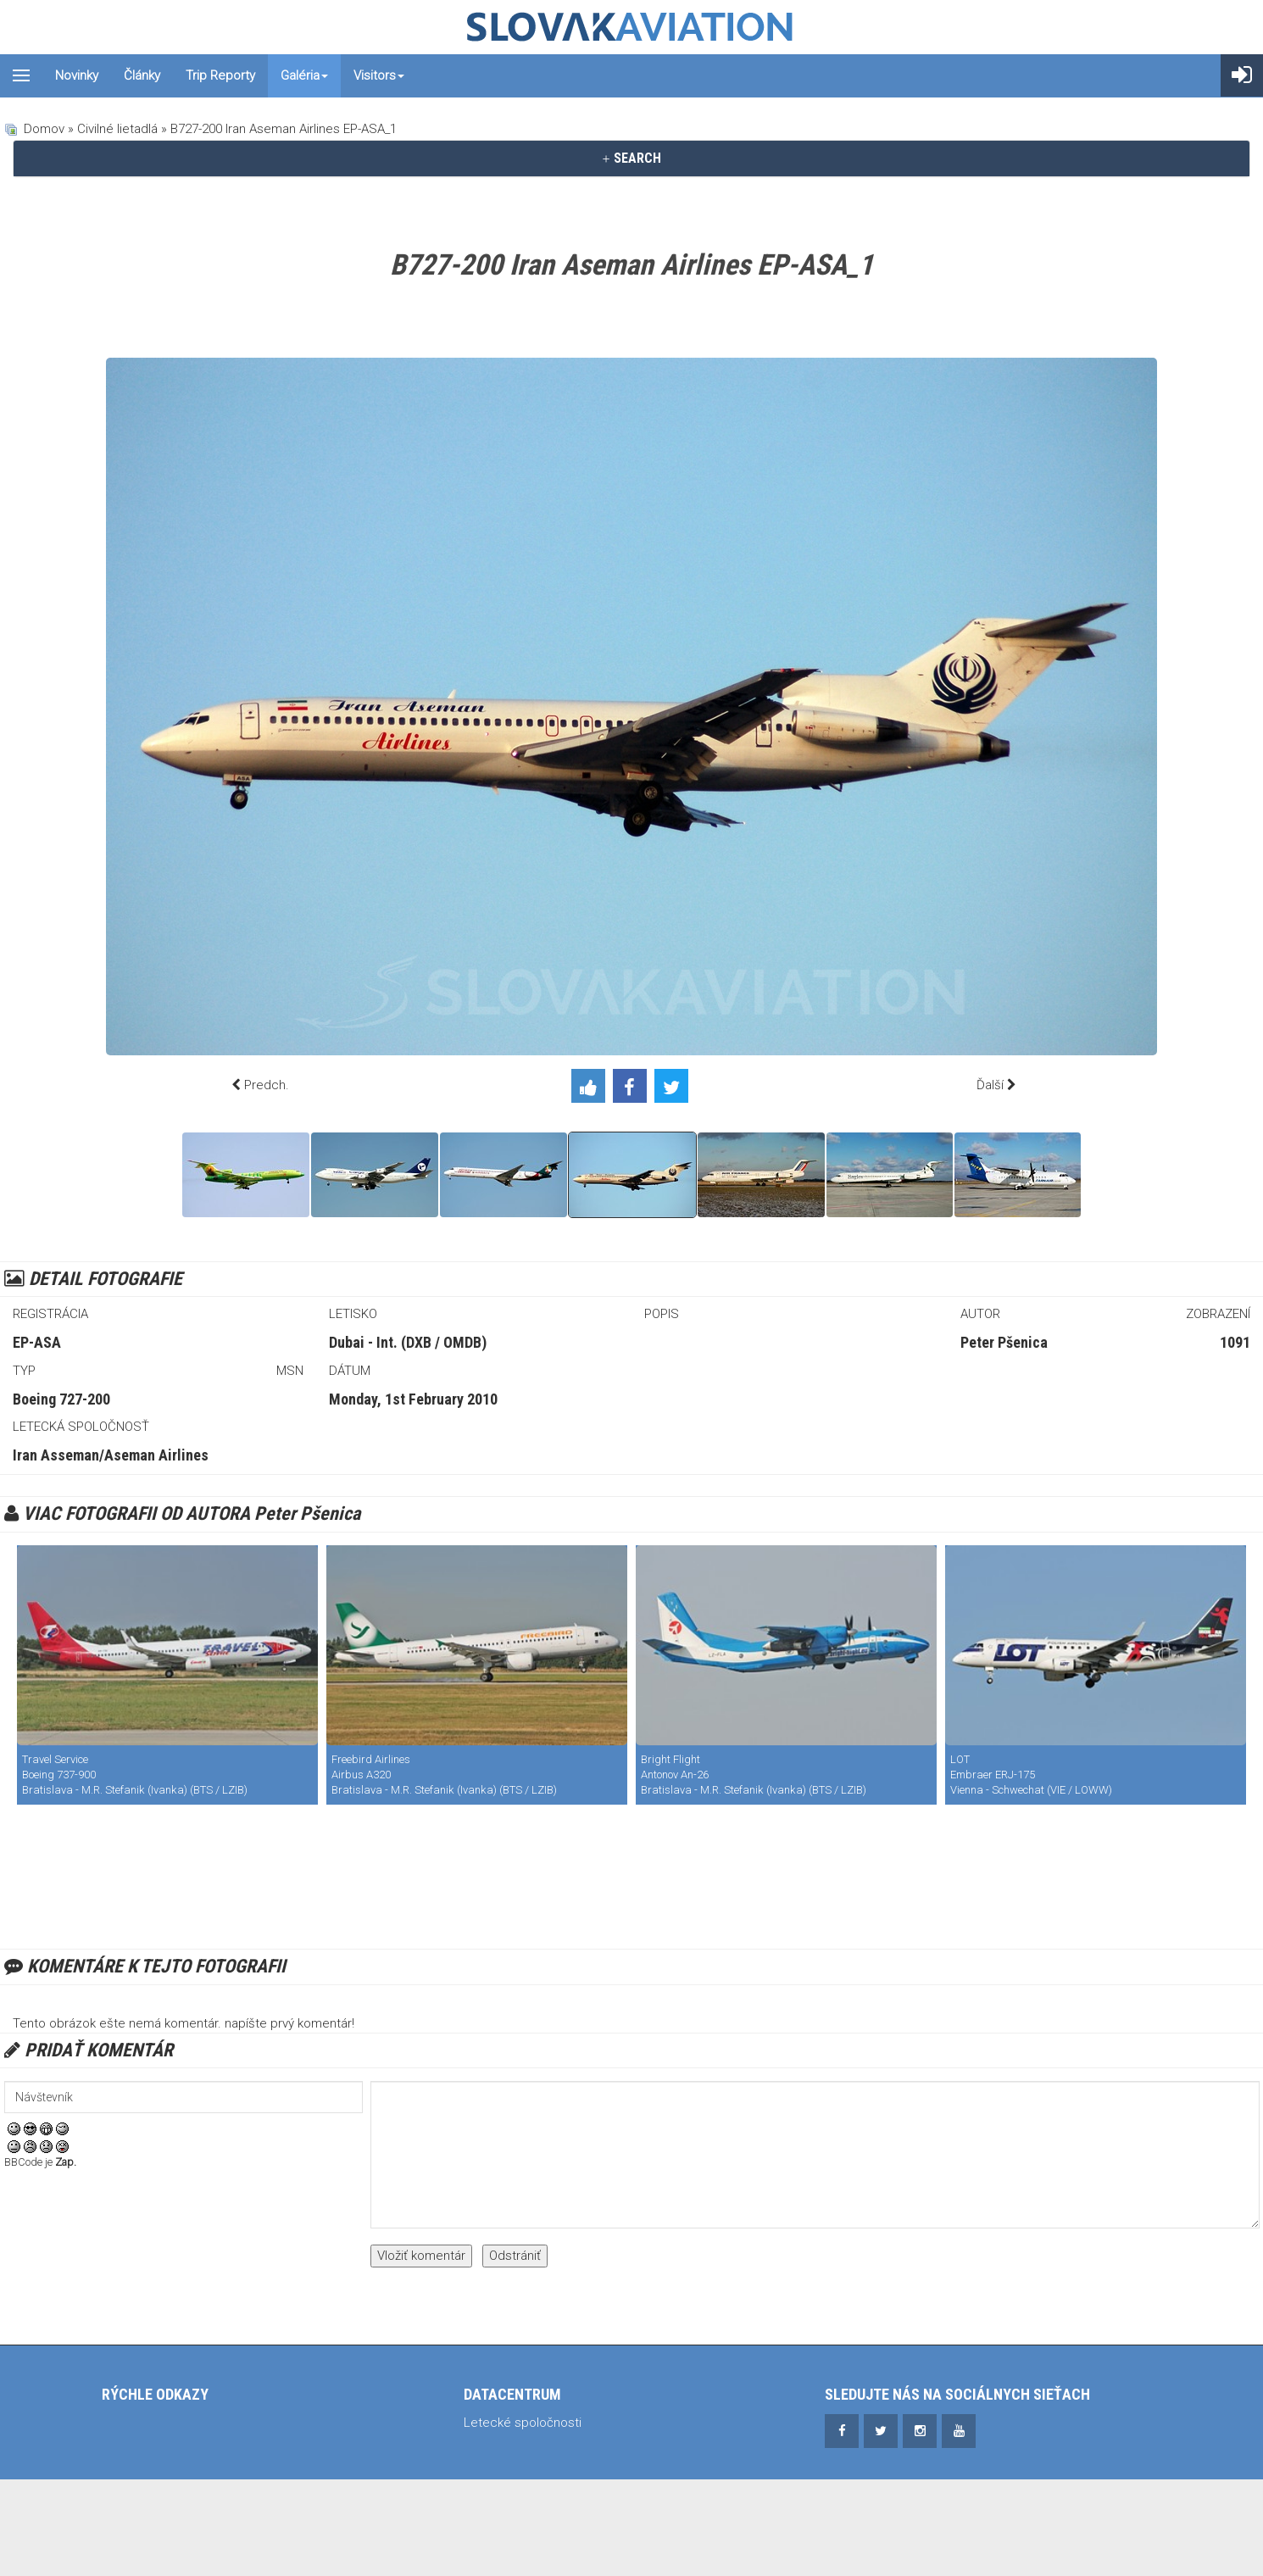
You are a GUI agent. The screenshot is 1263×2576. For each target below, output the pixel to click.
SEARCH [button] (631, 158)
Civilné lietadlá (117, 128)
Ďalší (990, 1085)
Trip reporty (220, 75)
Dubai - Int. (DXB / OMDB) (408, 1342)
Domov (44, 128)
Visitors (378, 75)
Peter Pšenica (1004, 1342)
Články (142, 75)
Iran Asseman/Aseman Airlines (111, 1455)
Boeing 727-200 (61, 1399)
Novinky (76, 75)
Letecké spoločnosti (522, 2422)
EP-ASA (37, 1342)
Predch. (266, 1085)
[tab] (631, 158)
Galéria (304, 75)
